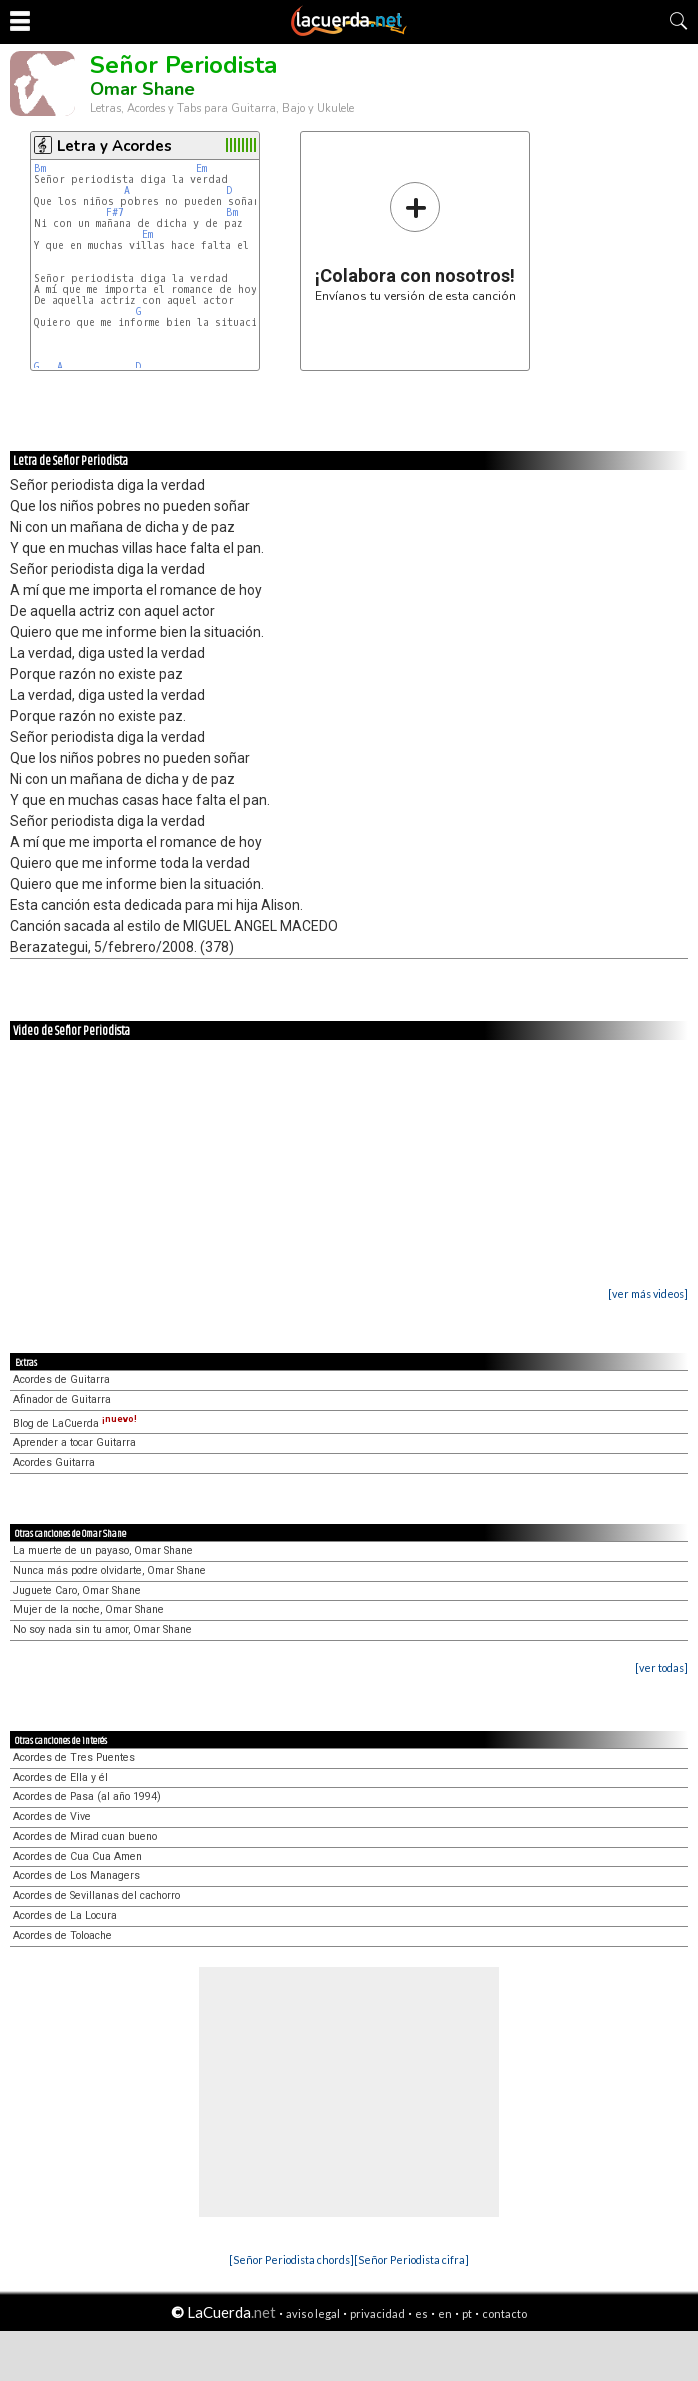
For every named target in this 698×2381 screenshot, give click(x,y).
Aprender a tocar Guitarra (74, 1442)
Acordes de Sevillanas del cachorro (96, 1895)
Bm (40, 168)
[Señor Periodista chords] (291, 2259)
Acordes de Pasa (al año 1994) (87, 1796)
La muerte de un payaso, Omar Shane (103, 1550)
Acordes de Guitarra (61, 1379)
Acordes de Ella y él (60, 1777)
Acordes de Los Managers (76, 1875)
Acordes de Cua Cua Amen (77, 1856)
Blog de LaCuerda (75, 1423)
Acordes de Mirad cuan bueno (85, 1836)
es (421, 2313)
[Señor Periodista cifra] (411, 2259)
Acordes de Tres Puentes (74, 1757)
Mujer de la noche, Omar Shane (88, 1609)
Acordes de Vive (52, 1816)
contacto (504, 2313)
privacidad (377, 2313)
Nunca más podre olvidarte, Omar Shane (109, 1570)
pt (467, 2313)
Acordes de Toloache (62, 1935)
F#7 (115, 212)
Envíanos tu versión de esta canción (415, 241)
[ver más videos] (648, 1293)
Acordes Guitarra (54, 1462)
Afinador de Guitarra (62, 1399)
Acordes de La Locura (65, 1915)
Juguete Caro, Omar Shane (77, 1590)
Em (201, 168)
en (445, 2313)
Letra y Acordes (114, 146)
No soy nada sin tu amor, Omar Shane (102, 1629)
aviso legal (313, 2313)
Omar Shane (142, 89)
